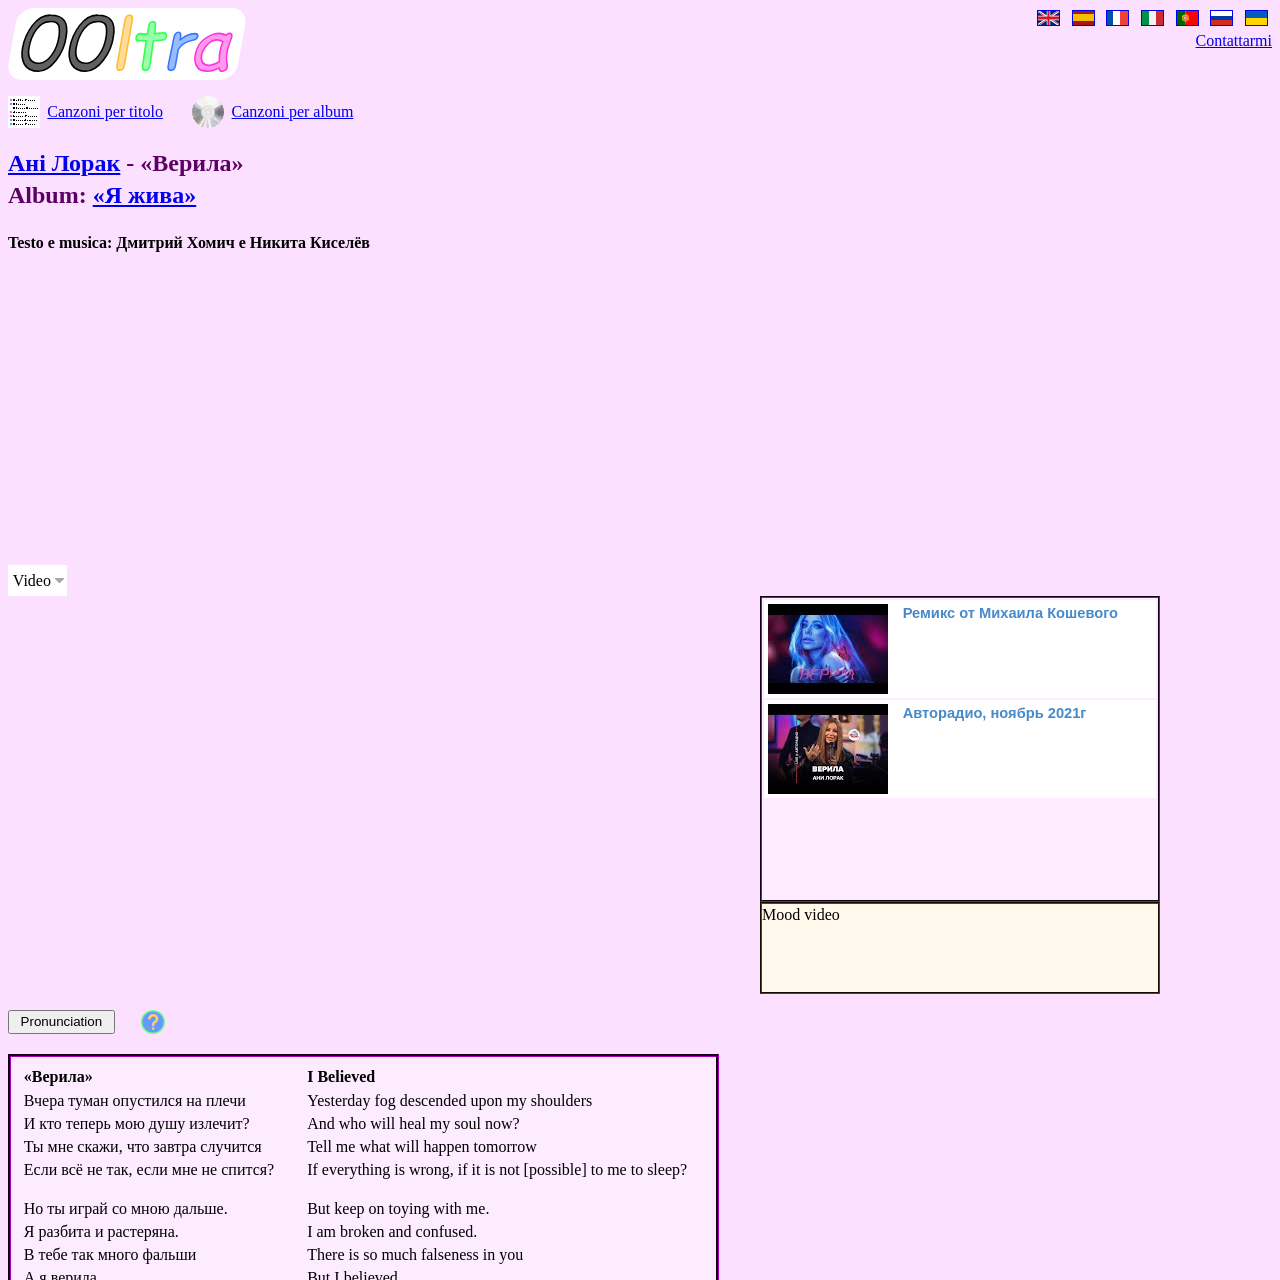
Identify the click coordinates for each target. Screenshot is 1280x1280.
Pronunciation (62, 1021)
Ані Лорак (64, 163)
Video (32, 580)
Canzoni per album (293, 111)
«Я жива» (145, 195)
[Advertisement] (608, 409)
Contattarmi (1234, 40)
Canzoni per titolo (105, 111)
